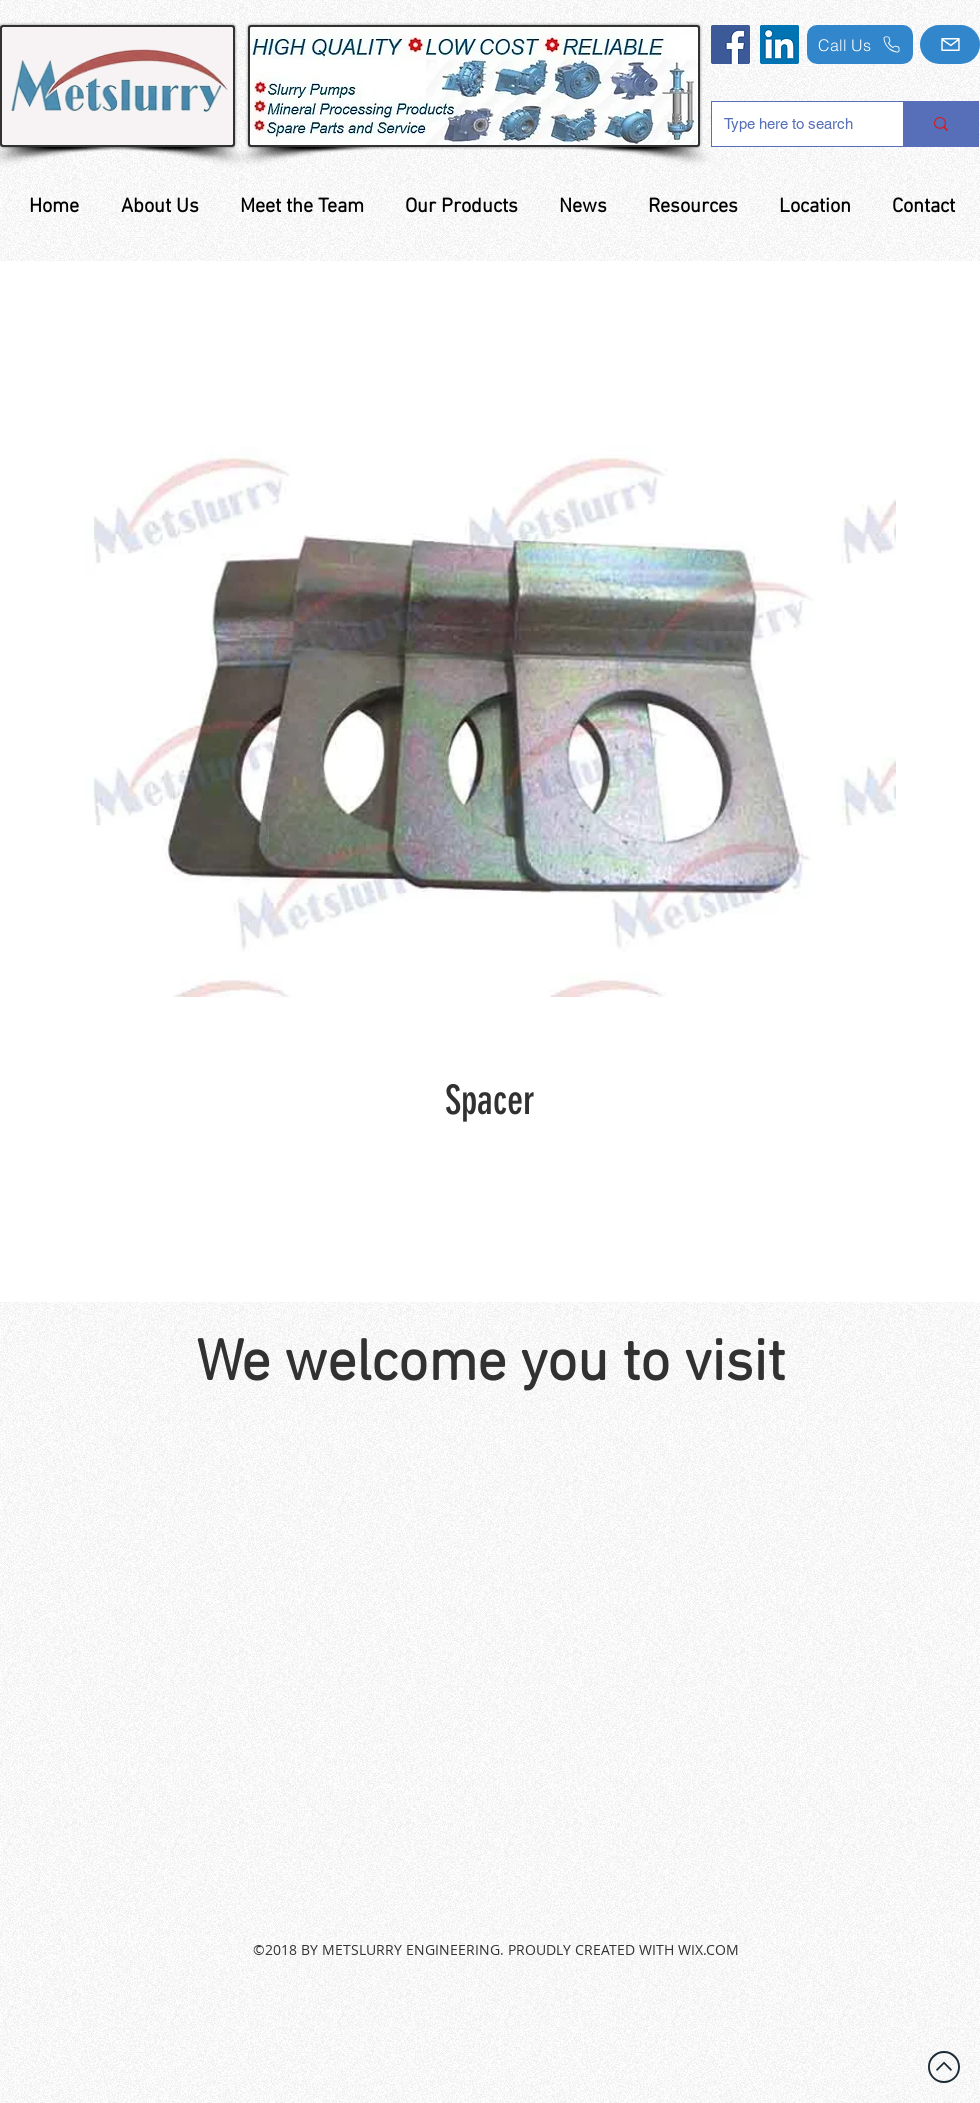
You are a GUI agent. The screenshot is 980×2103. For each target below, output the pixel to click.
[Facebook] (730, 44)
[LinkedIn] (779, 44)
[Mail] (950, 44)
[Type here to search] (792, 124)
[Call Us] (860, 44)
